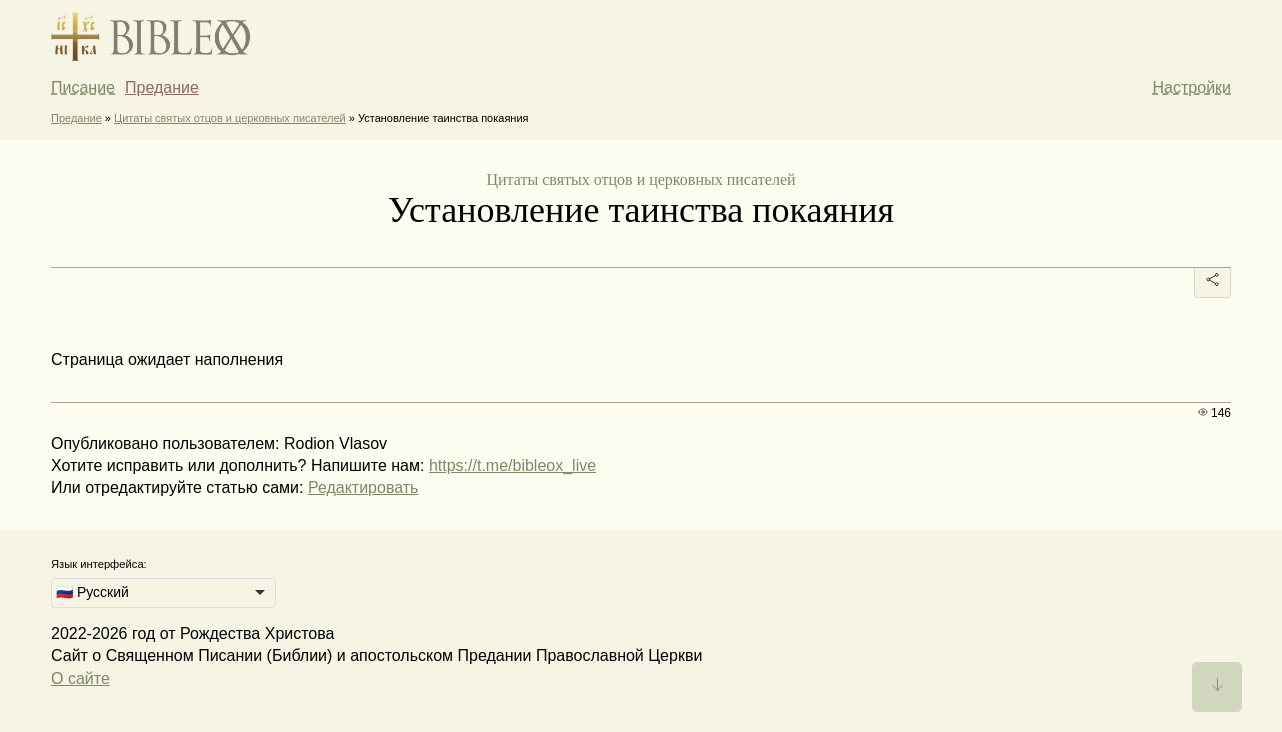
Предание (162, 87)
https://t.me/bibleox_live (512, 465)
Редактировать (363, 487)
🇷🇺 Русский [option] (92, 592)
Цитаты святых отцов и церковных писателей (230, 118)
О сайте (80, 678)
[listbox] (163, 593)
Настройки (1192, 87)
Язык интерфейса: (99, 564)
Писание (83, 87)
